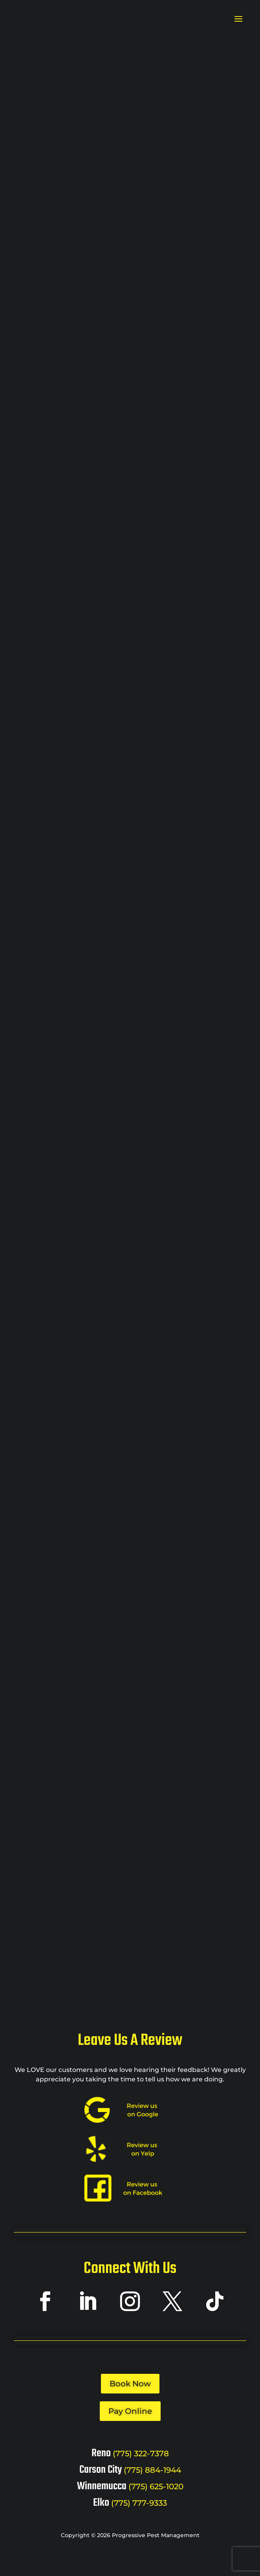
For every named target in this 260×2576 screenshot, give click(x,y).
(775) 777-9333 (139, 2507)
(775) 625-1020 (155, 2491)
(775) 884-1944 (152, 2474)
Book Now (130, 2388)
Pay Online (130, 2415)
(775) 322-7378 (141, 2458)
